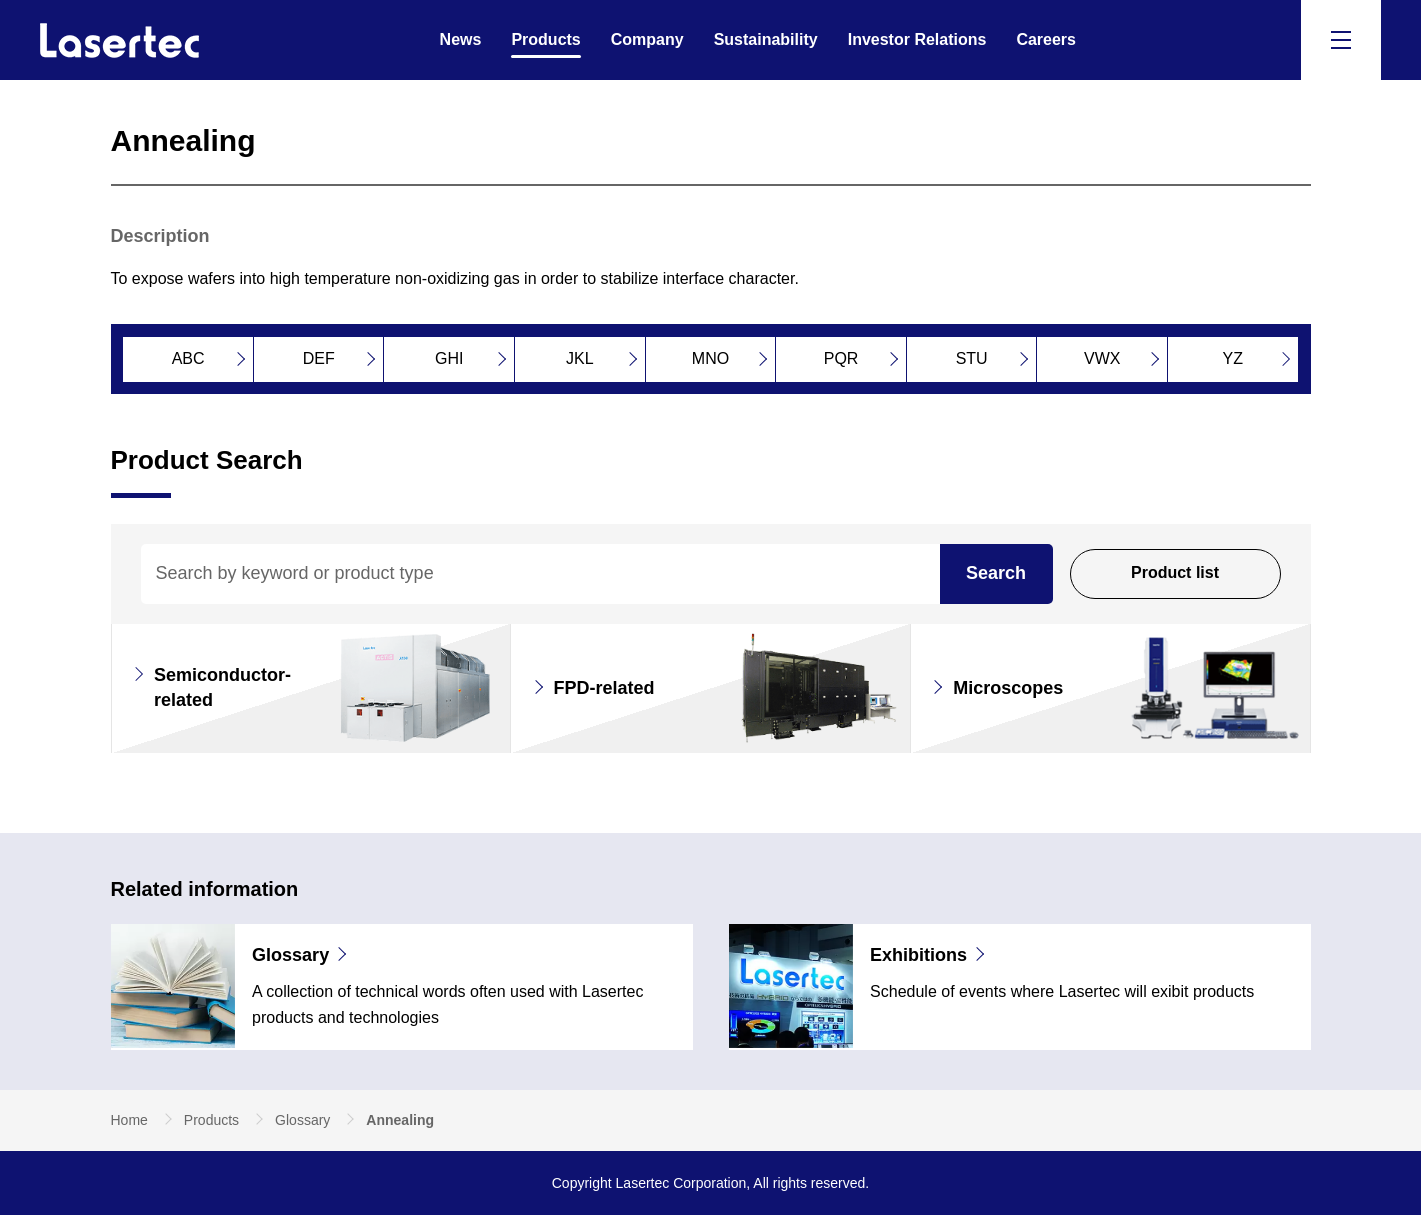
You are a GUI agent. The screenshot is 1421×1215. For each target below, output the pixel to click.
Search (996, 573)
